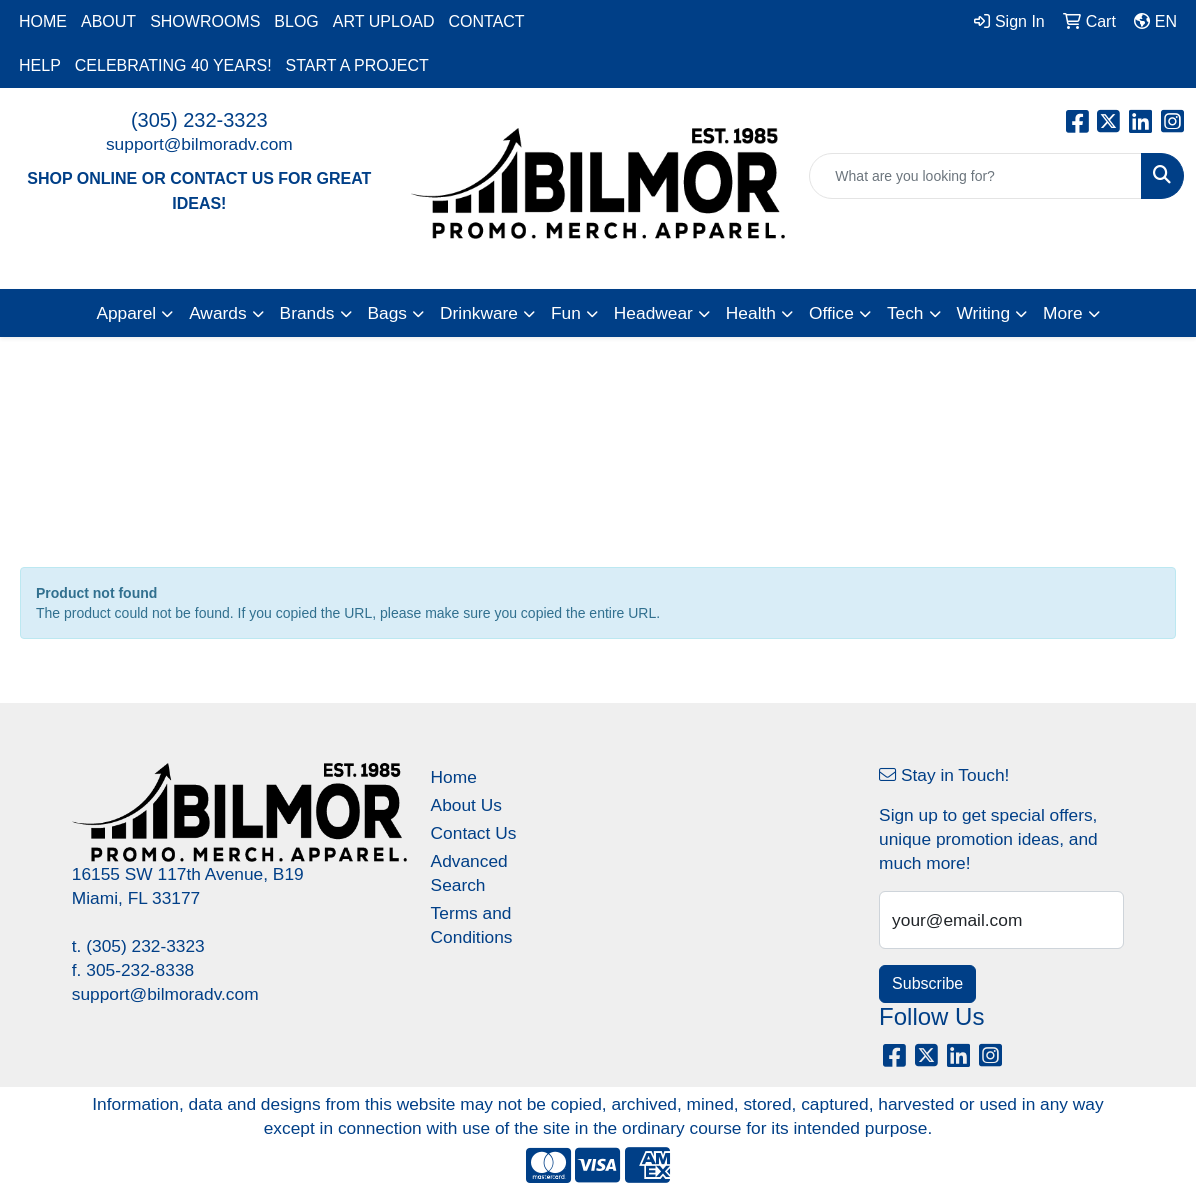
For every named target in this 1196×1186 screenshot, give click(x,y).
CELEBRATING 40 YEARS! (173, 65)
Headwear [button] (653, 313)
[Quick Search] (975, 176)
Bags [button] (388, 313)
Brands (307, 313)
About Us (466, 805)
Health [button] (751, 313)
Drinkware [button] (479, 313)
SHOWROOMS (205, 21)
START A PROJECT (357, 65)
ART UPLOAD (384, 21)
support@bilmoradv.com (199, 144)
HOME (43, 21)
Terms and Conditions (472, 925)
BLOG (296, 21)
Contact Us (474, 833)
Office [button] (831, 313)
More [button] (1062, 313)
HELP (40, 65)
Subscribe (927, 983)
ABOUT (108, 21)
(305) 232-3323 (199, 120)
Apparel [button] (126, 313)
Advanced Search (469, 873)
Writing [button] (984, 313)
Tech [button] (905, 313)
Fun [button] (566, 313)
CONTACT (486, 21)
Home (454, 777)
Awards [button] (217, 313)
